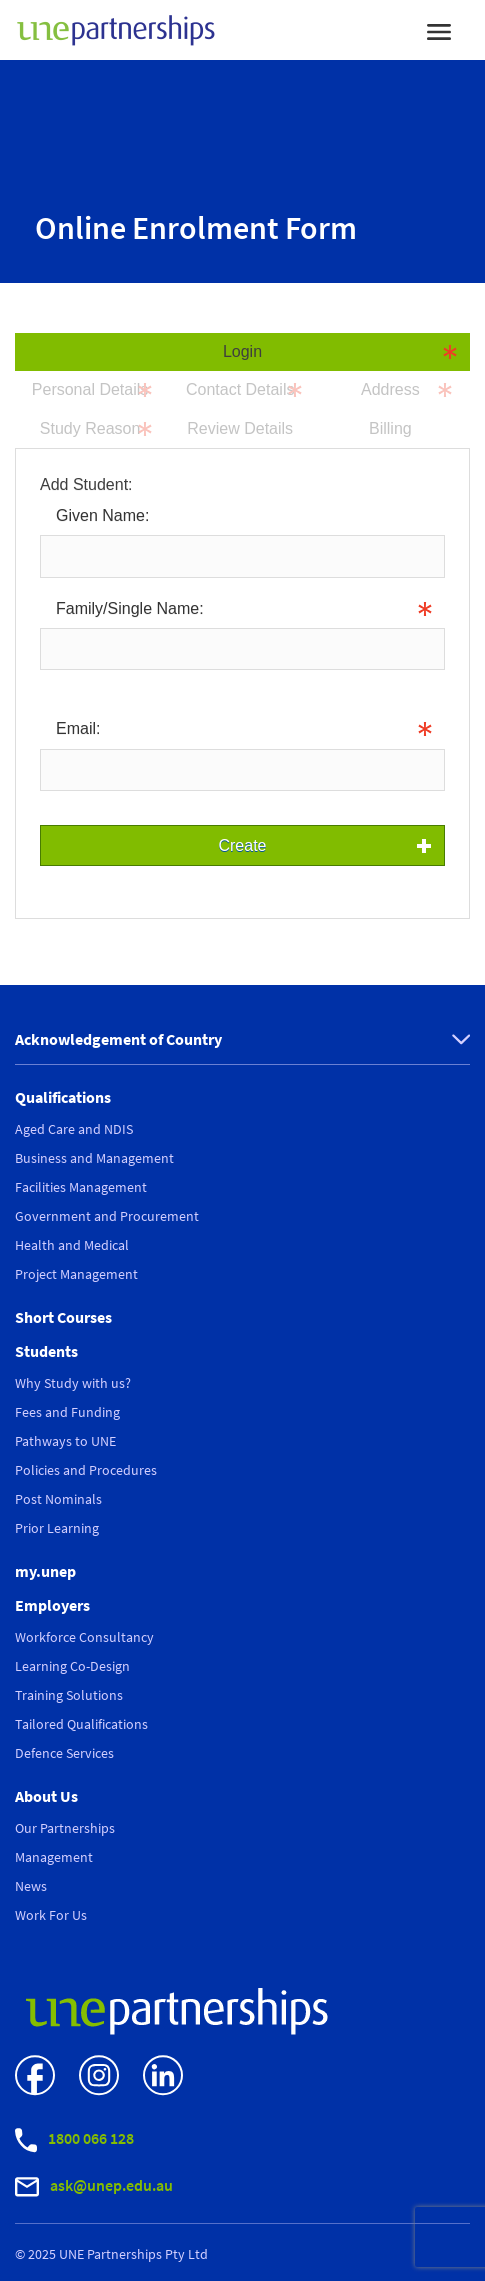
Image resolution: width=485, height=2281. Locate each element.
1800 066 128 (74, 2140)
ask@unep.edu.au (94, 2186)
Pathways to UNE (65, 1441)
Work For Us (51, 1915)
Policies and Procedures (86, 1470)
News (31, 1886)
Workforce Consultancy (84, 1637)
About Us (46, 1796)
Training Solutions (69, 1695)
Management (54, 1857)
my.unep (45, 1571)
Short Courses (63, 1317)
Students (46, 1351)
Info (54, 684)
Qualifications (63, 1097)
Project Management (76, 1274)
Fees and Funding (67, 1412)
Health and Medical (72, 1245)
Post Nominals (58, 1499)
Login (242, 351)
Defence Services (64, 1753)
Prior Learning (57, 1528)
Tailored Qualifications (81, 1724)
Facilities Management (81, 1187)
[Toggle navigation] (439, 30)
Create (242, 845)
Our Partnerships (65, 1828)
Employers (52, 1605)
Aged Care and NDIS (74, 1129)
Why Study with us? (73, 1383)
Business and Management (94, 1158)
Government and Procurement (107, 1216)
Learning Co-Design (72, 1666)
